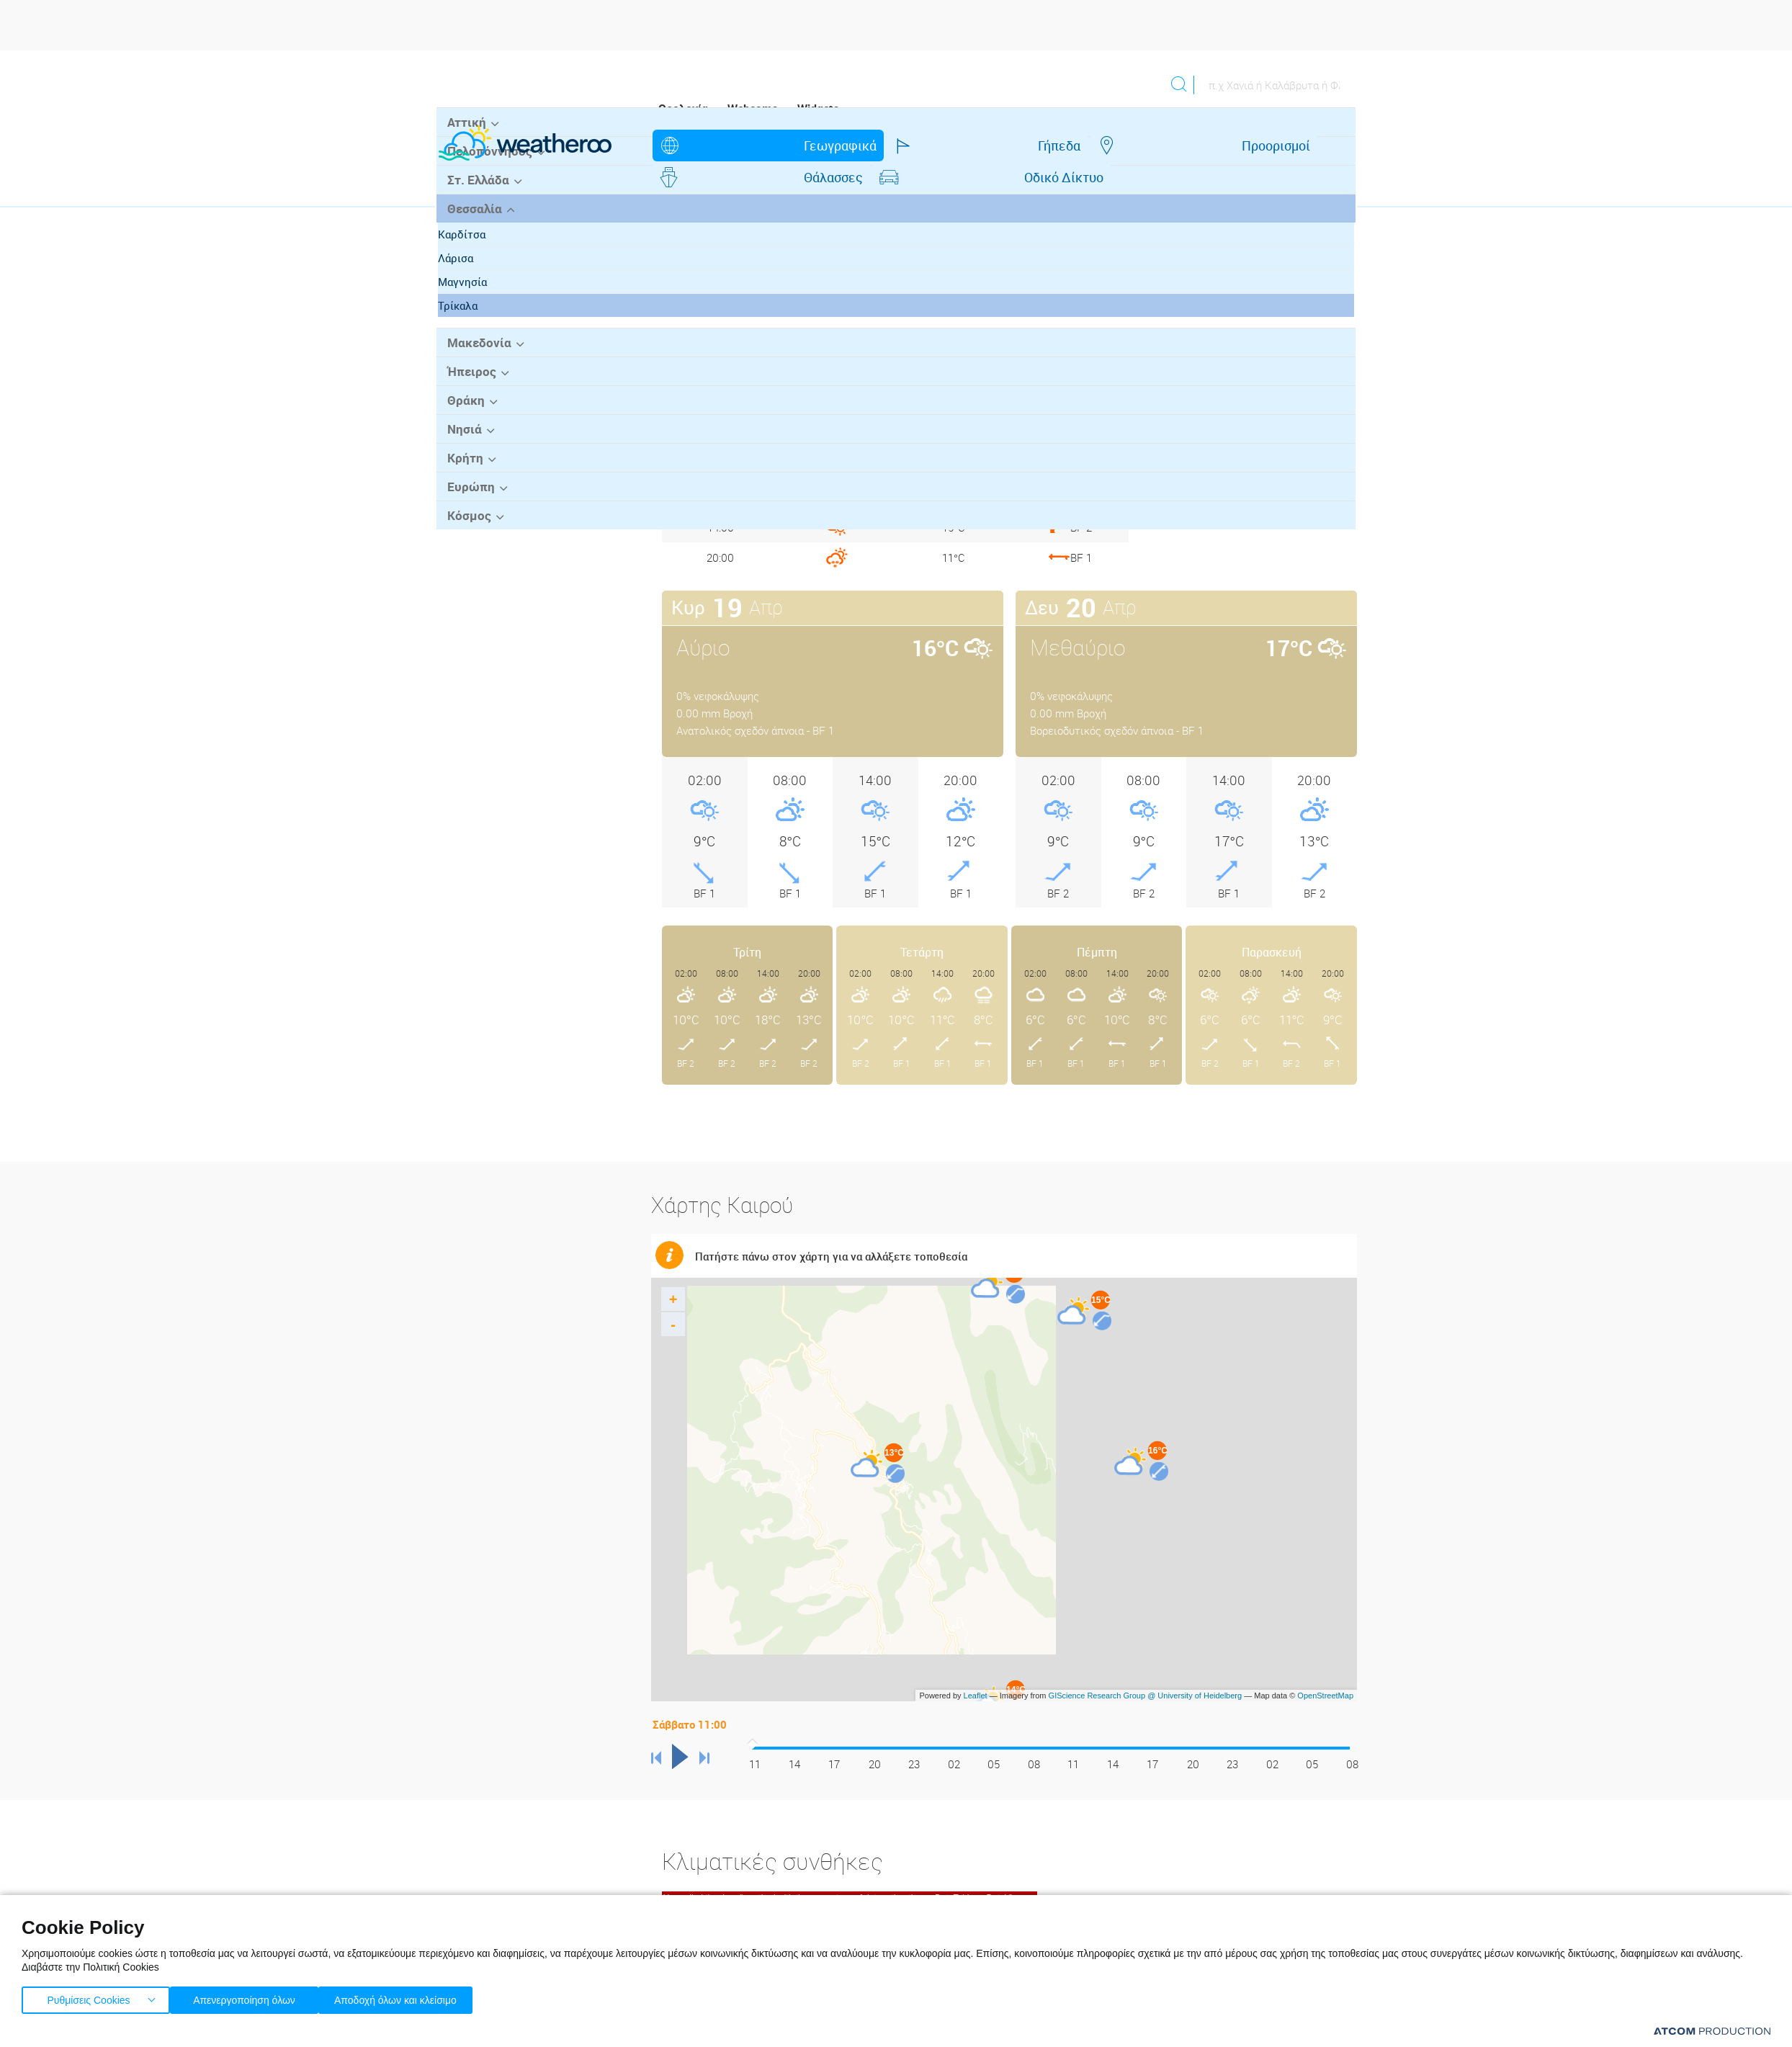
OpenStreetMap (1325, 1663)
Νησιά (461, 531)
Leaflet (975, 1663)
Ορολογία (683, 109)
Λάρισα (469, 363)
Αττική (463, 230)
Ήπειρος (468, 475)
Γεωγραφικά (721, 145)
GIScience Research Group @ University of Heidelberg (1145, 1663)
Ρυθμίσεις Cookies (88, 1997)
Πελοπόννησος (485, 258)
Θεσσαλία (471, 314)
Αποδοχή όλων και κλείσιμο (418, 1997)
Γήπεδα (829, 145)
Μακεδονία (475, 447)
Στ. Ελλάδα (474, 286)
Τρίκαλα (471, 410)
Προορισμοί (935, 145)
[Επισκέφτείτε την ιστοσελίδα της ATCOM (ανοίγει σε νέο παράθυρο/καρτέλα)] (1712, 2030)
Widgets (818, 109)
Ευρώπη (467, 588)
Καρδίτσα (475, 339)
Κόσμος (465, 616)
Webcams (752, 109)
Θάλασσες (1049, 145)
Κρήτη (462, 560)
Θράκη (463, 503)
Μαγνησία (476, 387)
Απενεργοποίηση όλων (251, 1997)
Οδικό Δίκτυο (1169, 145)
